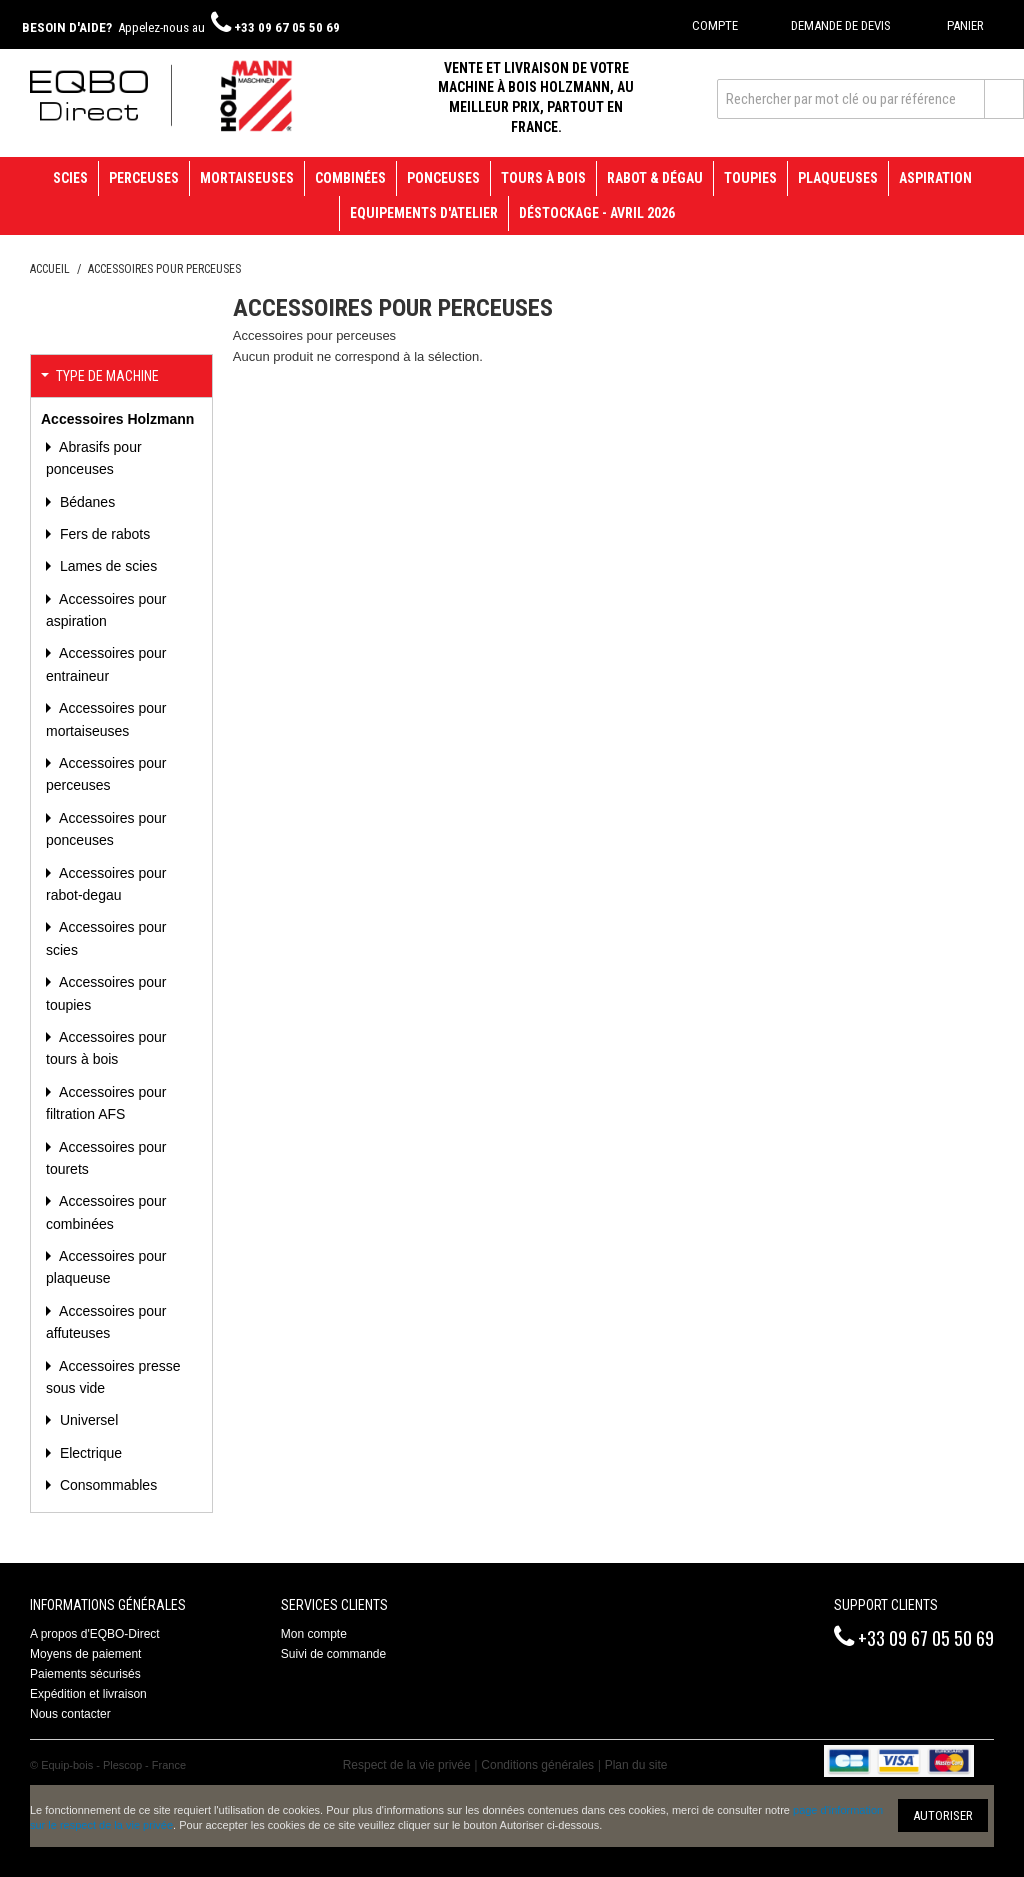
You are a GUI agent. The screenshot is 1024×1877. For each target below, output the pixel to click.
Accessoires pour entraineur (106, 664)
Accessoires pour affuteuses (106, 1322)
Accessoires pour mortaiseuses (106, 719)
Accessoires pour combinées (106, 1212)
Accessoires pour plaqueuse (106, 1267)
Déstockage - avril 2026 (597, 213)
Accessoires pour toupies (106, 993)
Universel (87, 1420)
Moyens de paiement (85, 1654)
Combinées (350, 178)
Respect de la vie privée (407, 1765)
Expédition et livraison (88, 1694)
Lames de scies (106, 566)
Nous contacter (70, 1714)
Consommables (106, 1485)
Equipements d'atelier (424, 213)
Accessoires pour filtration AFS (106, 1103)
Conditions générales (537, 1765)
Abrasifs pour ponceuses (94, 458)
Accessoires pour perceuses (106, 774)
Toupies (750, 178)
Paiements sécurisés (85, 1674)
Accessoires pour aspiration (106, 610)
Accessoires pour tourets (106, 1158)
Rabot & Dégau (655, 178)
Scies (70, 178)
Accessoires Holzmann (117, 419)
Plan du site (636, 1765)
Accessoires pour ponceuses (106, 829)
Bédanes (85, 502)
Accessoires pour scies (106, 938)
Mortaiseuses (247, 178)
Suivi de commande (333, 1654)
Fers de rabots (103, 534)
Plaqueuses (838, 178)
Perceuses (144, 178)
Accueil (50, 269)
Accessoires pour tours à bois (106, 1048)
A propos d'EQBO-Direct (95, 1634)
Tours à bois (543, 178)
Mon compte (314, 1634)
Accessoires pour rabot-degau (106, 884)
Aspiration (935, 178)
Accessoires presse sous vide (113, 1377)
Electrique (89, 1453)
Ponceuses (443, 178)
